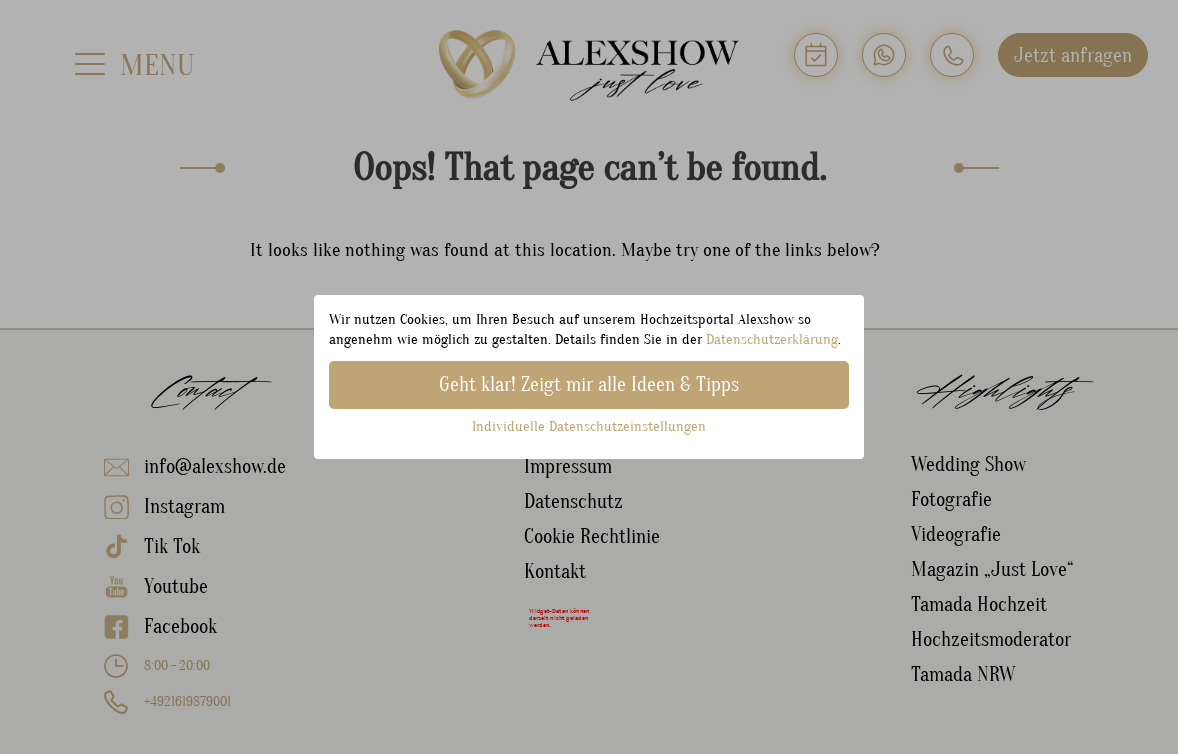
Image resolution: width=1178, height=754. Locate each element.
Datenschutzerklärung (772, 339)
